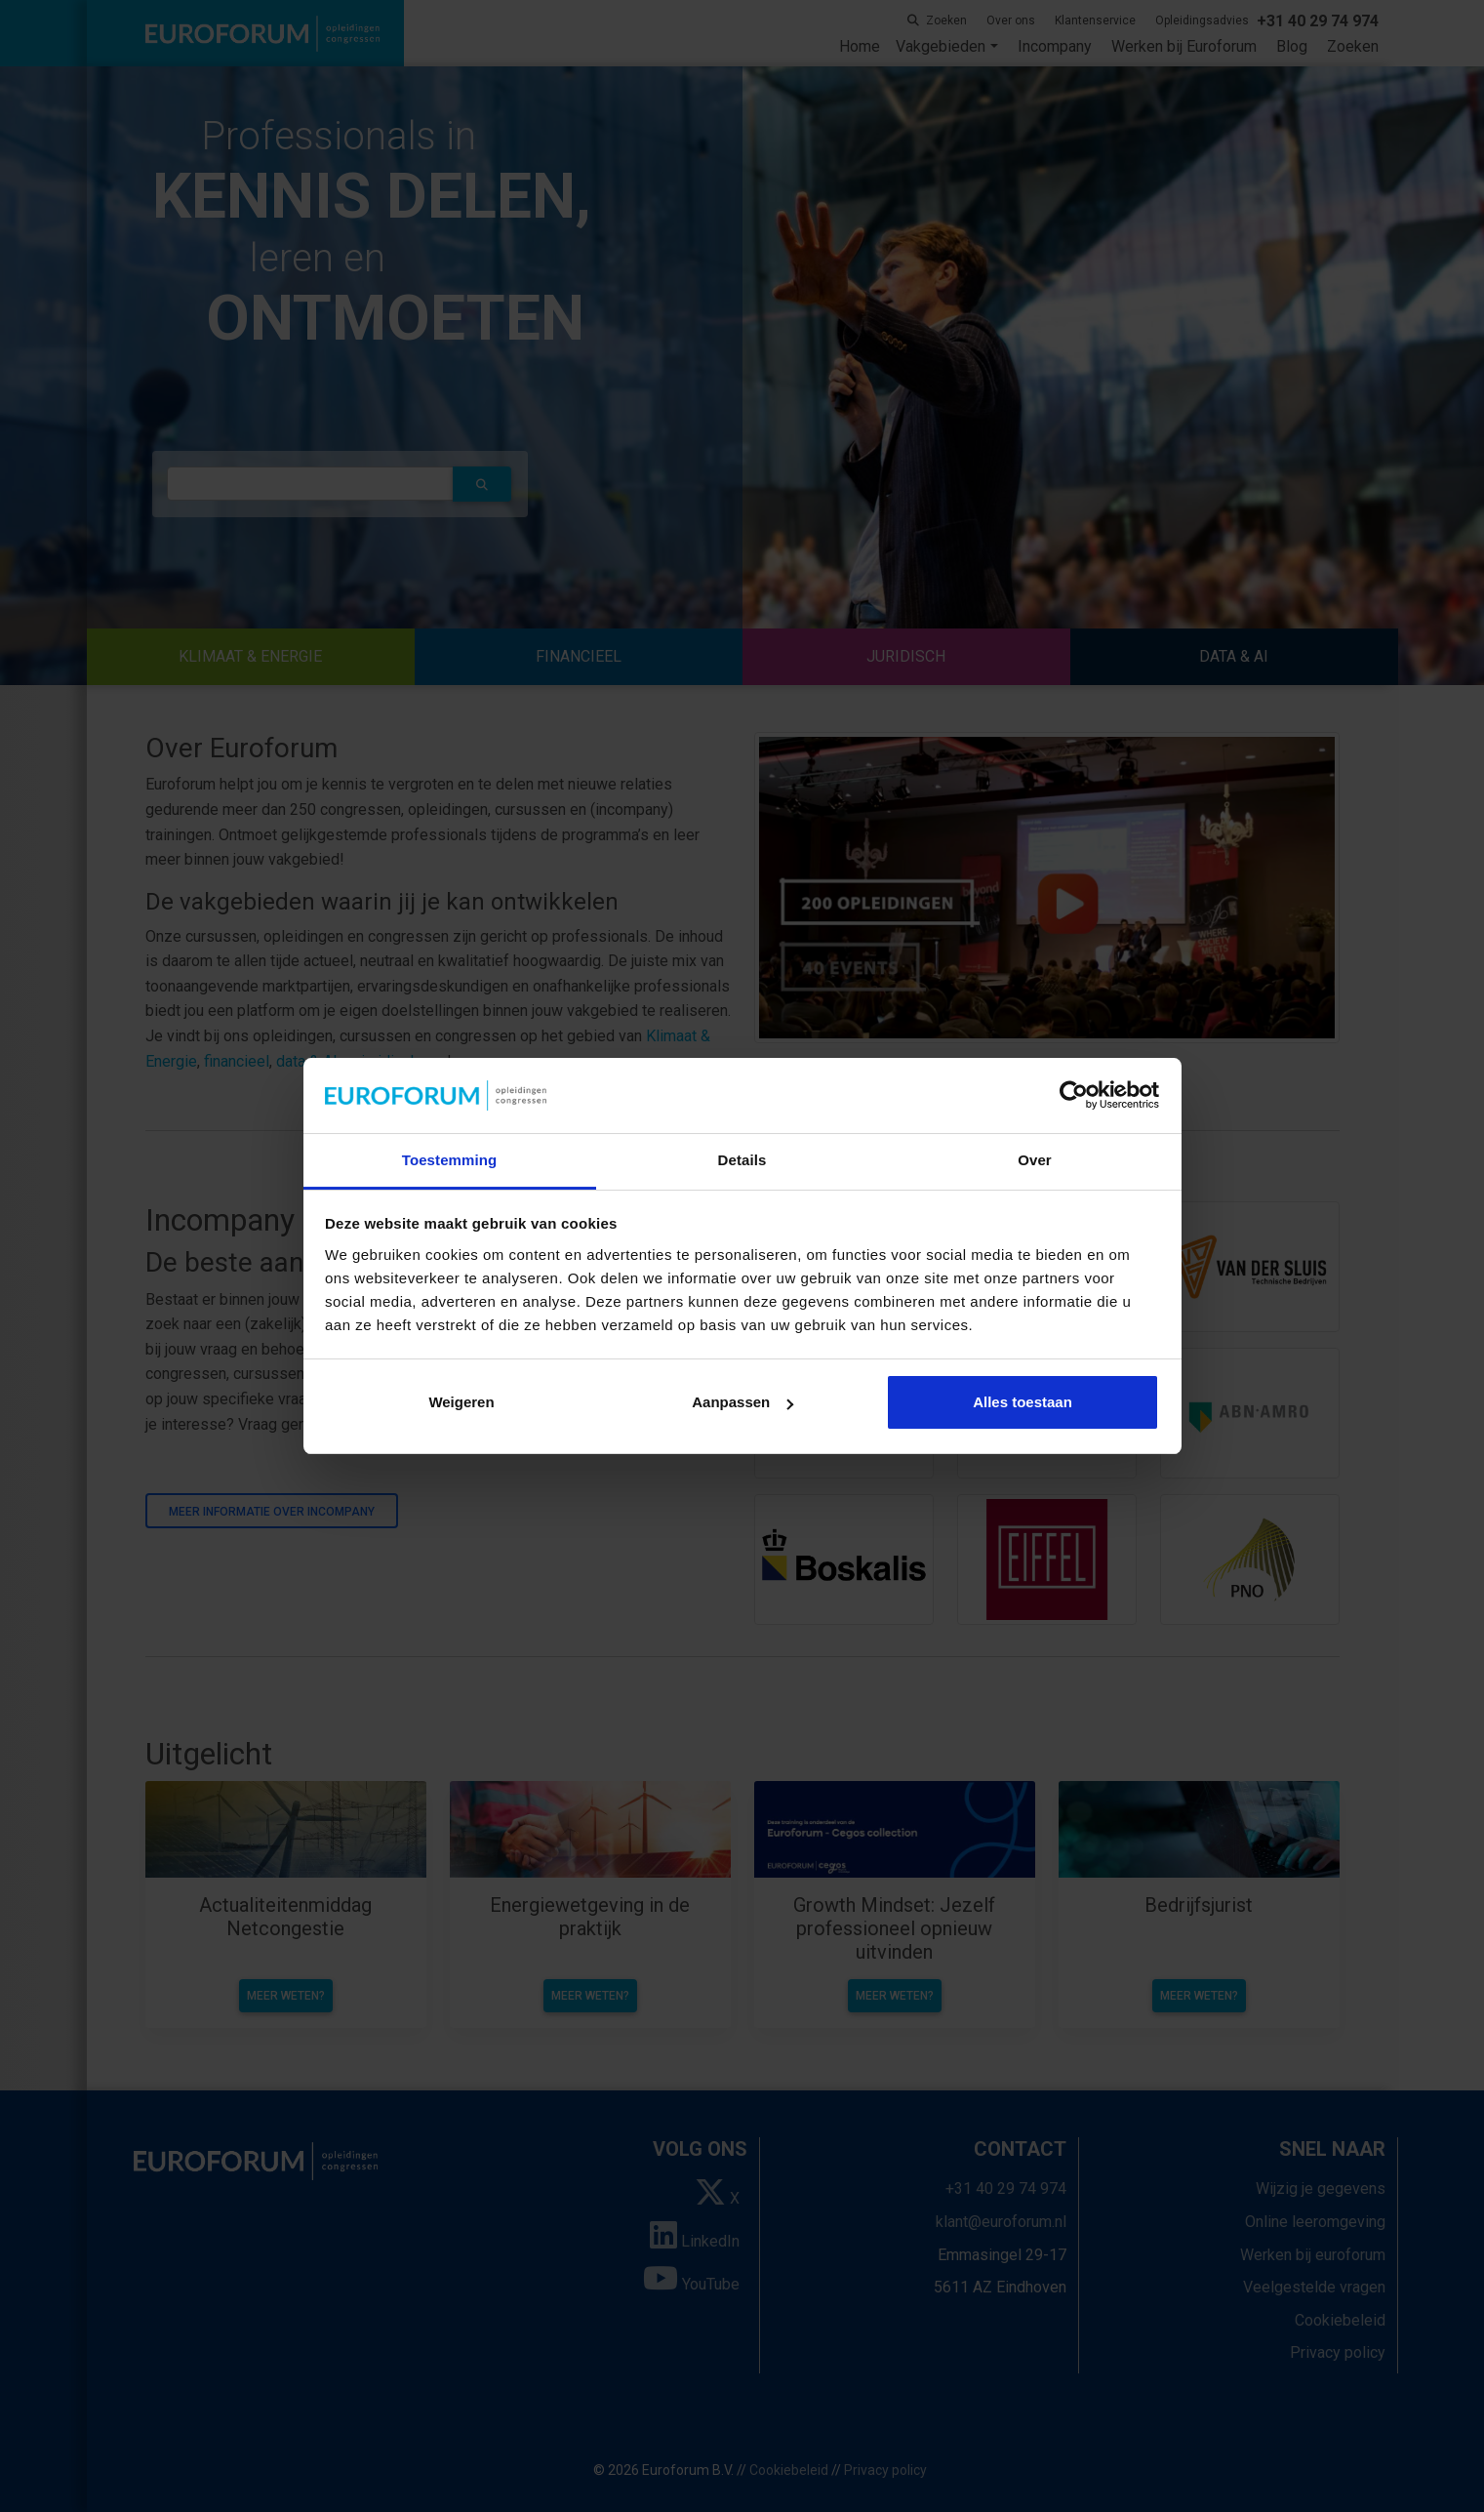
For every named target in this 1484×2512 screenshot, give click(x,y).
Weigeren (461, 1402)
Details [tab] (742, 1160)
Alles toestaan (1022, 1402)
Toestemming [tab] (450, 1160)
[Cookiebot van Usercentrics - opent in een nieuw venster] (1073, 1096)
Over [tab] (1035, 1160)
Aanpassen (742, 1402)
